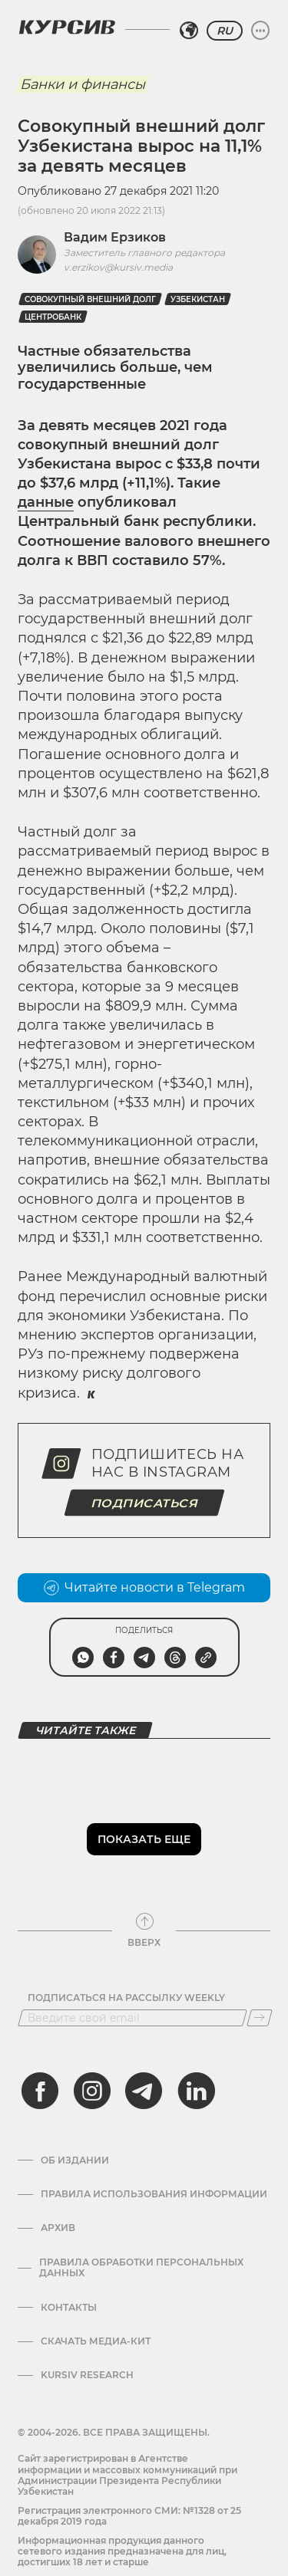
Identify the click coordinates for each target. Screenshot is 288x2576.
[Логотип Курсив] (67, 26)
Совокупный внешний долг (90, 299)
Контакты (69, 2307)
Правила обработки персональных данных (141, 2268)
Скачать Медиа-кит (96, 2341)
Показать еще (144, 1839)
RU (225, 31)
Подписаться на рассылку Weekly (126, 1998)
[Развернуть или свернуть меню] (260, 31)
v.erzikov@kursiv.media (118, 267)
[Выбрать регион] (189, 31)
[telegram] (143, 2090)
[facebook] (40, 2090)
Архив (58, 2228)
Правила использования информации (154, 2194)
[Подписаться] (259, 2017)
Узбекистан (197, 299)
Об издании (75, 2160)
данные (46, 502)
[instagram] (92, 2090)
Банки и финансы (82, 84)
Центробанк (53, 317)
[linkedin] (196, 2090)
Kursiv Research (87, 2375)
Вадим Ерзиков (115, 237)
